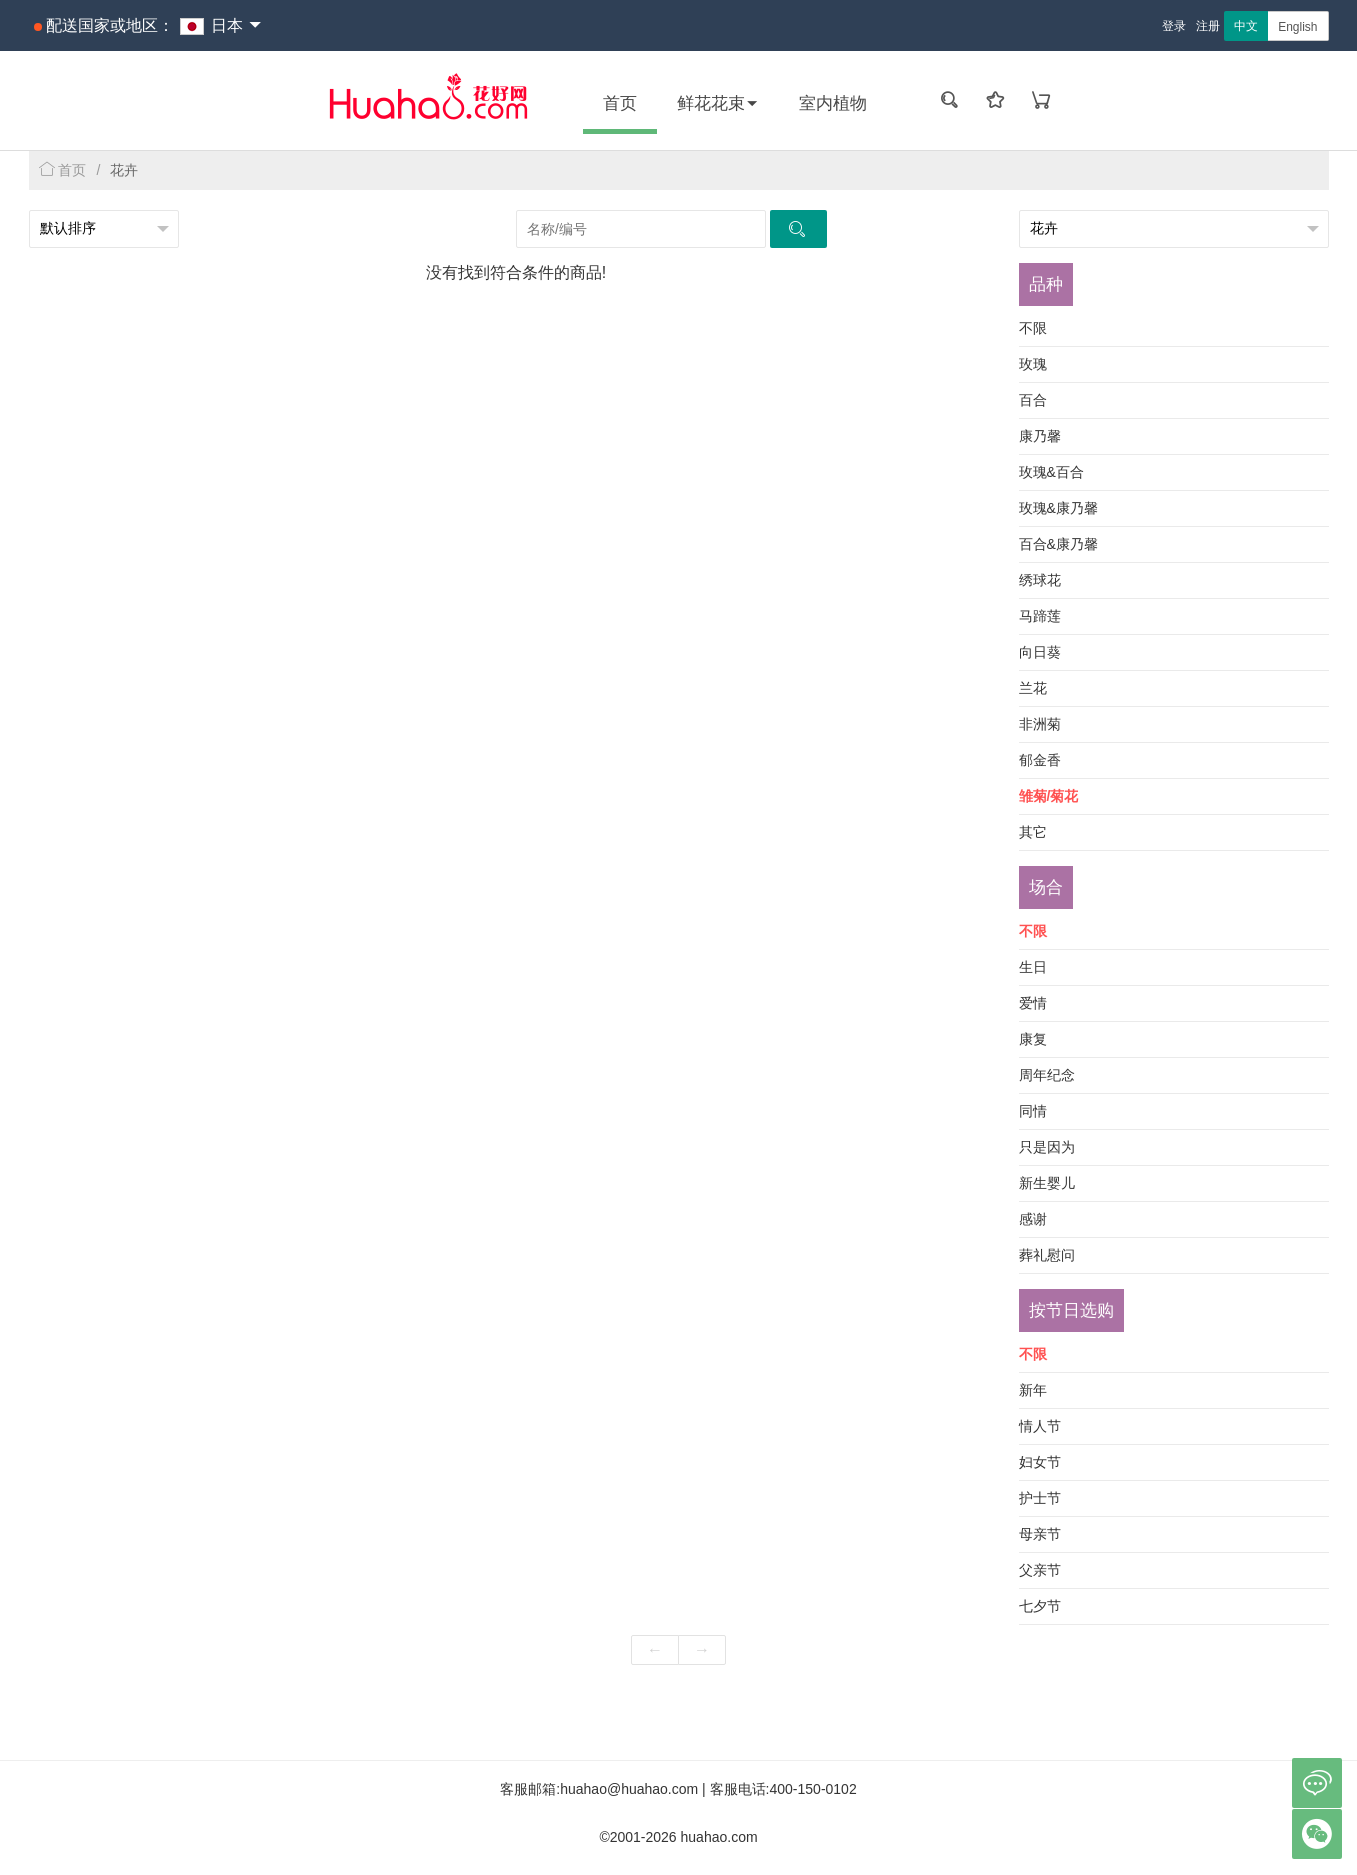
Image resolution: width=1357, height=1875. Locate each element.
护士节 (1040, 1498)
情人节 (1040, 1426)
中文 (1246, 26)
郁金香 (1040, 760)
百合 (1033, 400)
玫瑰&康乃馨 (1058, 508)
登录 (1174, 26)
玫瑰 (1033, 364)
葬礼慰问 (1047, 1255)
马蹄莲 (1040, 616)
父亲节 (1040, 1570)
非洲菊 (1040, 724)
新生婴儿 (1047, 1183)
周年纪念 (1047, 1075)
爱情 (1033, 1003)
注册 (1208, 26)
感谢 (1033, 1219)
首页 (620, 103)
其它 (1033, 832)
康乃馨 (1040, 436)
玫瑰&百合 (1051, 472)
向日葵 (1040, 652)
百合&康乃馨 (1058, 544)
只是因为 (1047, 1147)
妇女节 (1040, 1462)
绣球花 (1040, 580)
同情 (1033, 1111)
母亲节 (1040, 1534)
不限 (1033, 328)
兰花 (1033, 688)
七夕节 (1040, 1606)
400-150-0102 (813, 1789)
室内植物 (833, 103)
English (1297, 27)
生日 (1033, 967)
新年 (1033, 1390)
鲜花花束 (718, 103)
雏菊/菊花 (1049, 796)
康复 (1033, 1039)
